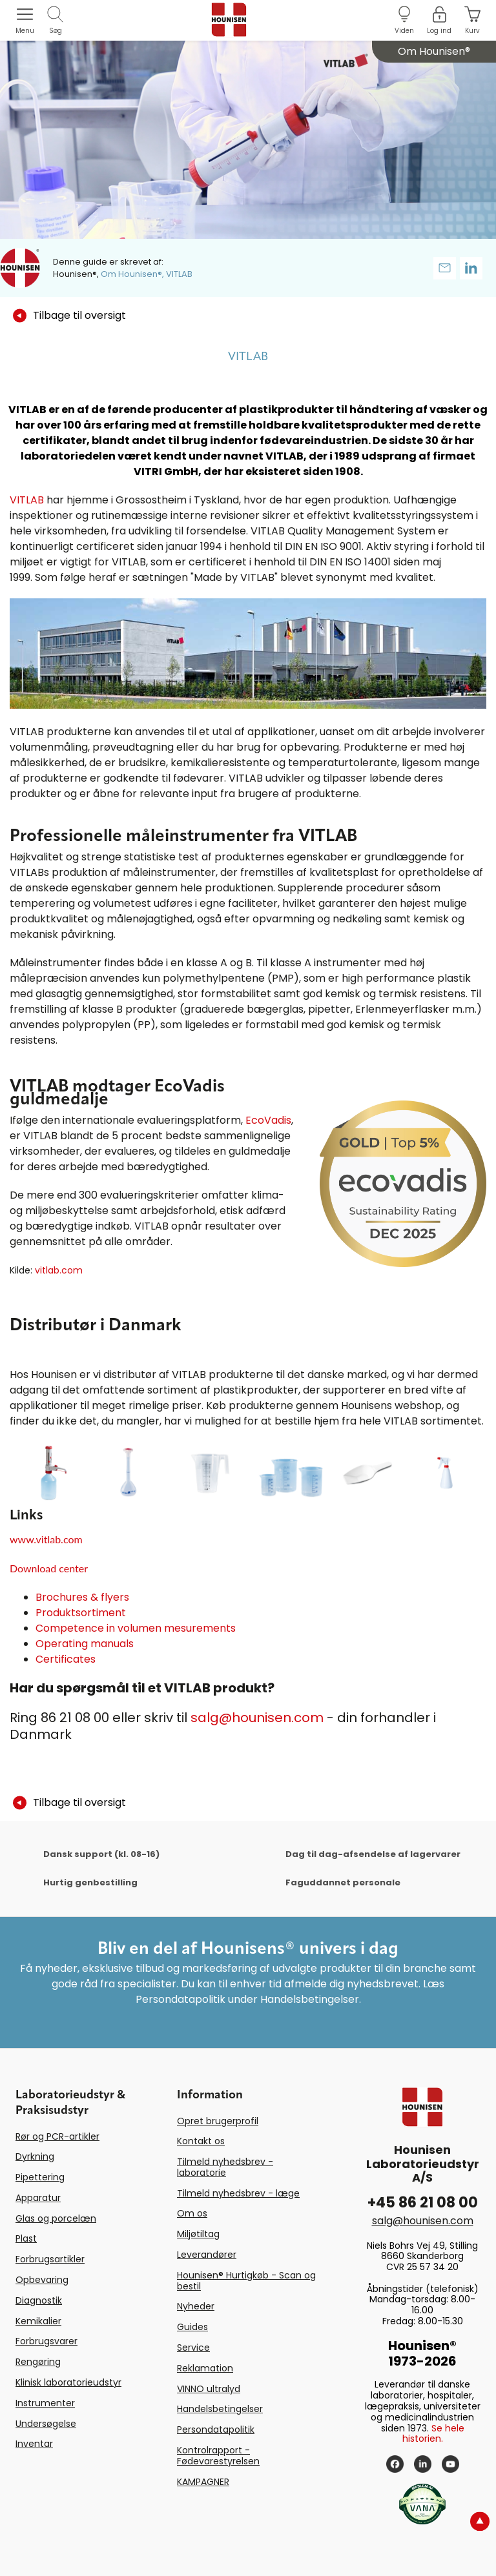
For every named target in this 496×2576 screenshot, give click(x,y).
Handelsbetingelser (220, 2408)
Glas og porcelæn (56, 2218)
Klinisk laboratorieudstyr (68, 2382)
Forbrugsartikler (50, 2259)
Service (193, 2347)
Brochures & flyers (82, 1597)
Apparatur (38, 2197)
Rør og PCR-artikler (57, 2136)
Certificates (66, 1659)
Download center (49, 1568)
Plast (26, 2238)
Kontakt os (201, 2141)
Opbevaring (42, 2279)
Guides (192, 2326)
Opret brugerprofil (217, 2121)
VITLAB (27, 499)
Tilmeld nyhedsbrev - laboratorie (225, 2167)
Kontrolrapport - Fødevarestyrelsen (218, 2456)
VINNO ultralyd (208, 2388)
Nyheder (195, 2306)
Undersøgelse (46, 2423)
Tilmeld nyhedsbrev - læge (238, 2193)
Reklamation (205, 2368)
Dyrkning (35, 2156)
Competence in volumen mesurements (136, 1628)
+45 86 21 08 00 (422, 2203)
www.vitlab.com (46, 1539)
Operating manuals (85, 1643)
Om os (192, 2213)
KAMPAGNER (203, 2481)
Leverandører (206, 2254)
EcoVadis (268, 1120)
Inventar (34, 2443)
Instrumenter (45, 2403)
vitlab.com (59, 1270)
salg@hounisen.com (257, 1718)
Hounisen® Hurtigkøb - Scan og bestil (246, 2281)
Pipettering (40, 2177)
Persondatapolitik (215, 2429)
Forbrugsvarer (47, 2341)
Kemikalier (38, 2321)
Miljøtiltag (198, 2233)
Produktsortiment (81, 1612)
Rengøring (38, 2361)
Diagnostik (39, 2300)
